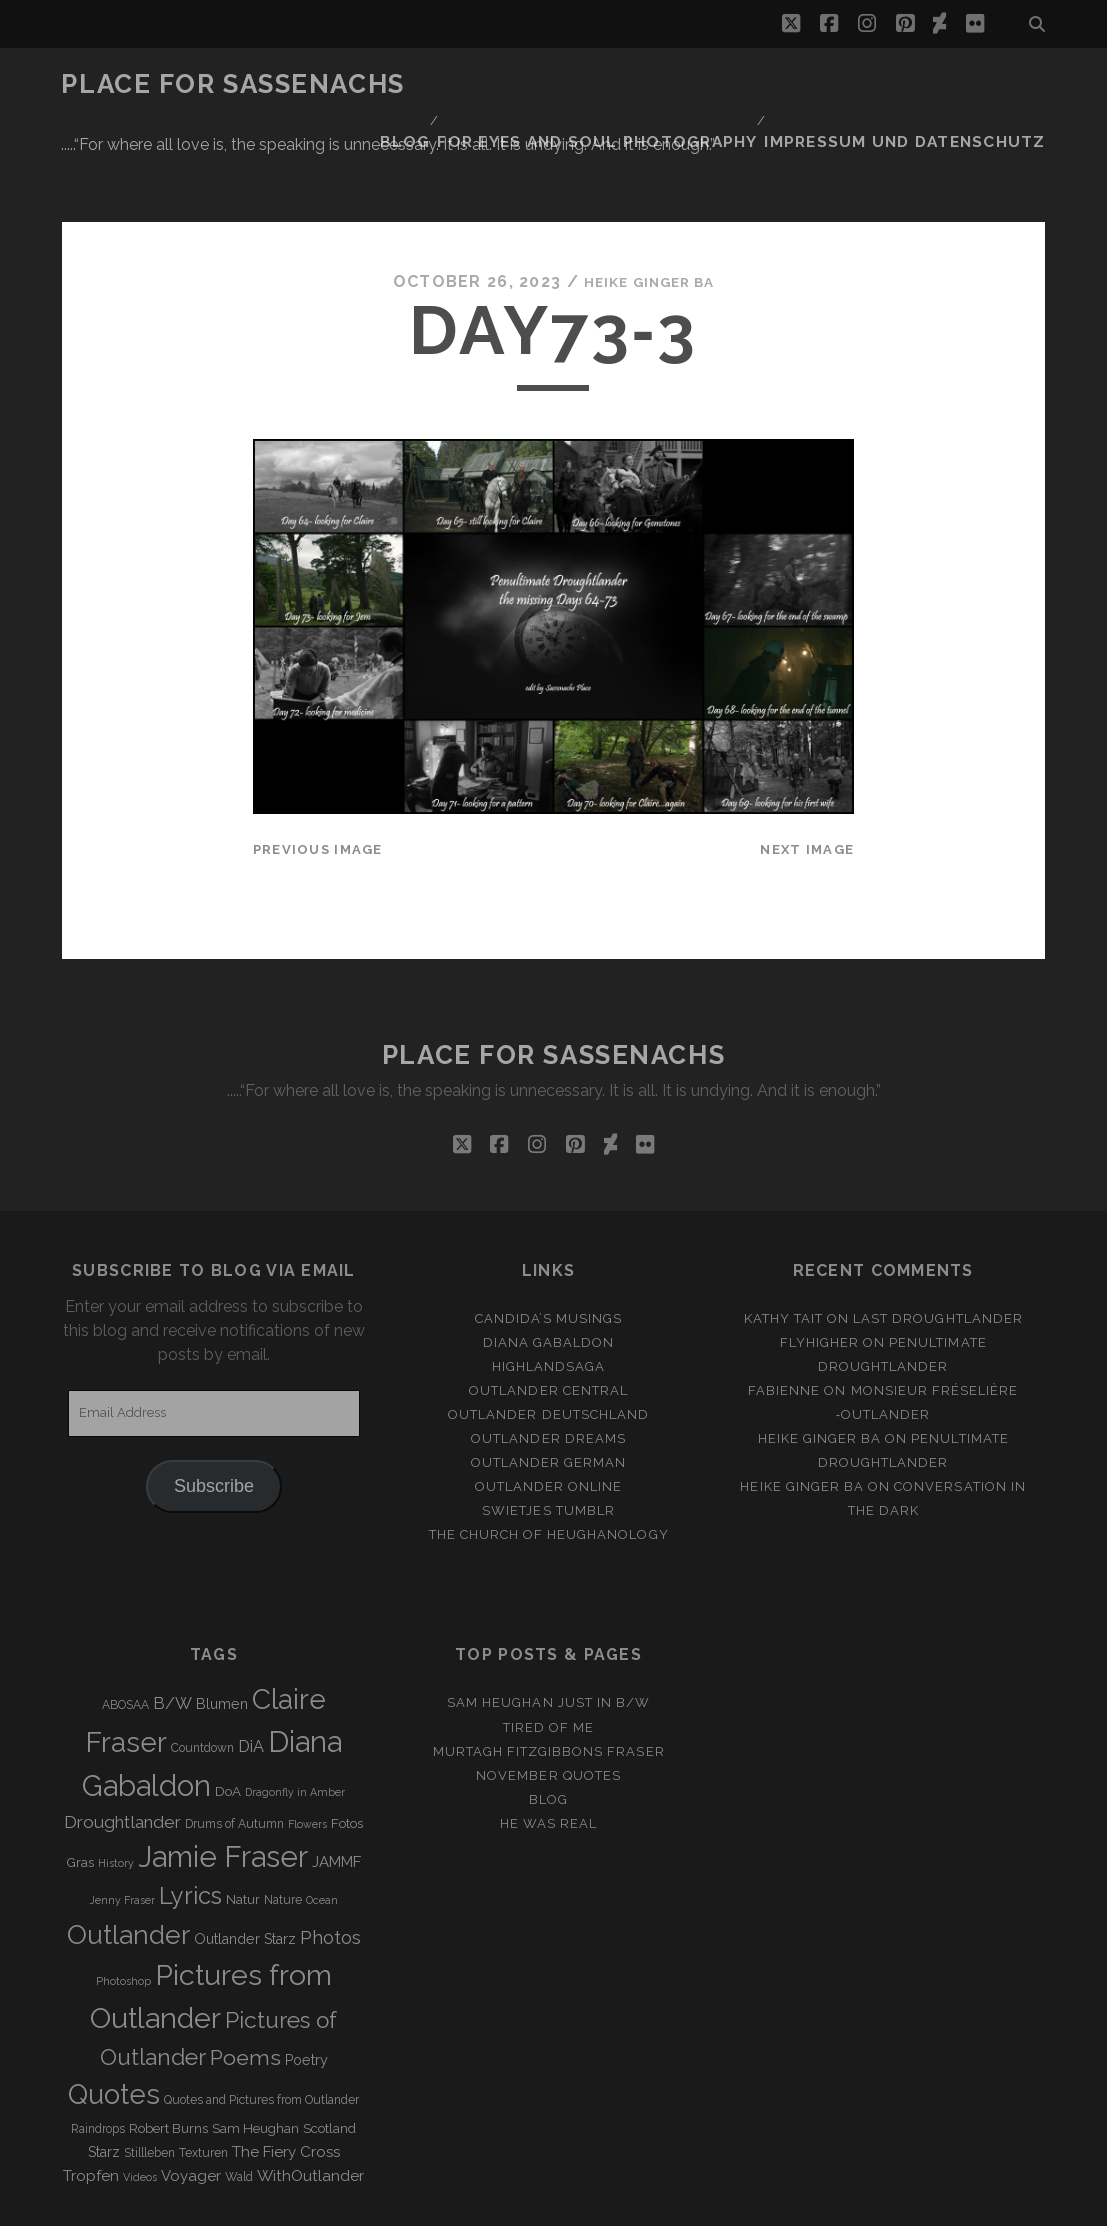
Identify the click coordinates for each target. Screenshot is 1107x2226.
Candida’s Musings (549, 1240)
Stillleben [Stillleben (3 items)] (149, 2075)
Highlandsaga (549, 1288)
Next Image (807, 772)
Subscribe (214, 1408)
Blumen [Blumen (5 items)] (222, 1627)
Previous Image (318, 772)
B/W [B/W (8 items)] (172, 1626)
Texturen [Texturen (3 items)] (203, 2075)
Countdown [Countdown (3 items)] (202, 1671)
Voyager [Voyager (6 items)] (191, 2098)
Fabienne (784, 1312)
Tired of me (548, 1649)
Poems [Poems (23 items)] (245, 1980)
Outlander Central (548, 1312)
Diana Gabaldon (549, 1264)
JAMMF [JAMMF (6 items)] (336, 1785)
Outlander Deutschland (548, 1337)
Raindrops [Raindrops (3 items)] (98, 2051)
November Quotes (548, 1697)
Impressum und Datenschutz (926, 84)
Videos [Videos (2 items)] (140, 2099)
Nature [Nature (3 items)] (283, 1823)
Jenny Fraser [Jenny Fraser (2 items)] (122, 1823)
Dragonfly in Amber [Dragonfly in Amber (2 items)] (295, 1715)
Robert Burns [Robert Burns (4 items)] (168, 2050)
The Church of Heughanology (549, 1457)
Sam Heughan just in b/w (548, 1625)
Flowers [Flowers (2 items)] (307, 1746)
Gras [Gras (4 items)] (80, 1785)
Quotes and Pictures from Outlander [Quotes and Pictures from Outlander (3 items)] (261, 2023)
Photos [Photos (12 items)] (330, 1859)
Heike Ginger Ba (649, 204)
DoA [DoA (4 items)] (228, 1714)
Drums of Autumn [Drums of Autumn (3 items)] (234, 1746)
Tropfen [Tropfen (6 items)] (91, 2098)
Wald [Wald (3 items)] (239, 2099)
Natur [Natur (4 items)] (243, 1822)
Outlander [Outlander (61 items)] (128, 1856)
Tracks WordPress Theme (469, 2203)
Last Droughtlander (938, 1240)
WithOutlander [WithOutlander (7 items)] (310, 2097)
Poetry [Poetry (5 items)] (306, 1983)
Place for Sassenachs (232, 84)
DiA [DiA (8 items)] (251, 1669)
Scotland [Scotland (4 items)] (329, 2050)
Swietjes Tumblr (548, 1433)
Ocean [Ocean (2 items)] (322, 1823)
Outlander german (549, 1385)
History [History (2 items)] (116, 1786)
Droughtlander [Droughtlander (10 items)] (122, 1744)
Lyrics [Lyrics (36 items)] (190, 1819)
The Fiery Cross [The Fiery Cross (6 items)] (286, 2074)
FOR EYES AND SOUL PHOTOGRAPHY (647, 84)
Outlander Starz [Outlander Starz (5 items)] (245, 1861)
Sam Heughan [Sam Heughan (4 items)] (255, 2050)
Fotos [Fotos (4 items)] (347, 1745)
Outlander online (549, 1409)
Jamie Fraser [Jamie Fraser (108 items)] (223, 1779)
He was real (548, 1745)
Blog (467, 84)
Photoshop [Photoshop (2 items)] (123, 1904)
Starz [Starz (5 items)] (104, 2074)
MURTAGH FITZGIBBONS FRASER (549, 1673)
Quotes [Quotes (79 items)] (114, 2017)
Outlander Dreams (548, 1361)
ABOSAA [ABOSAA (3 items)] (125, 1628)
